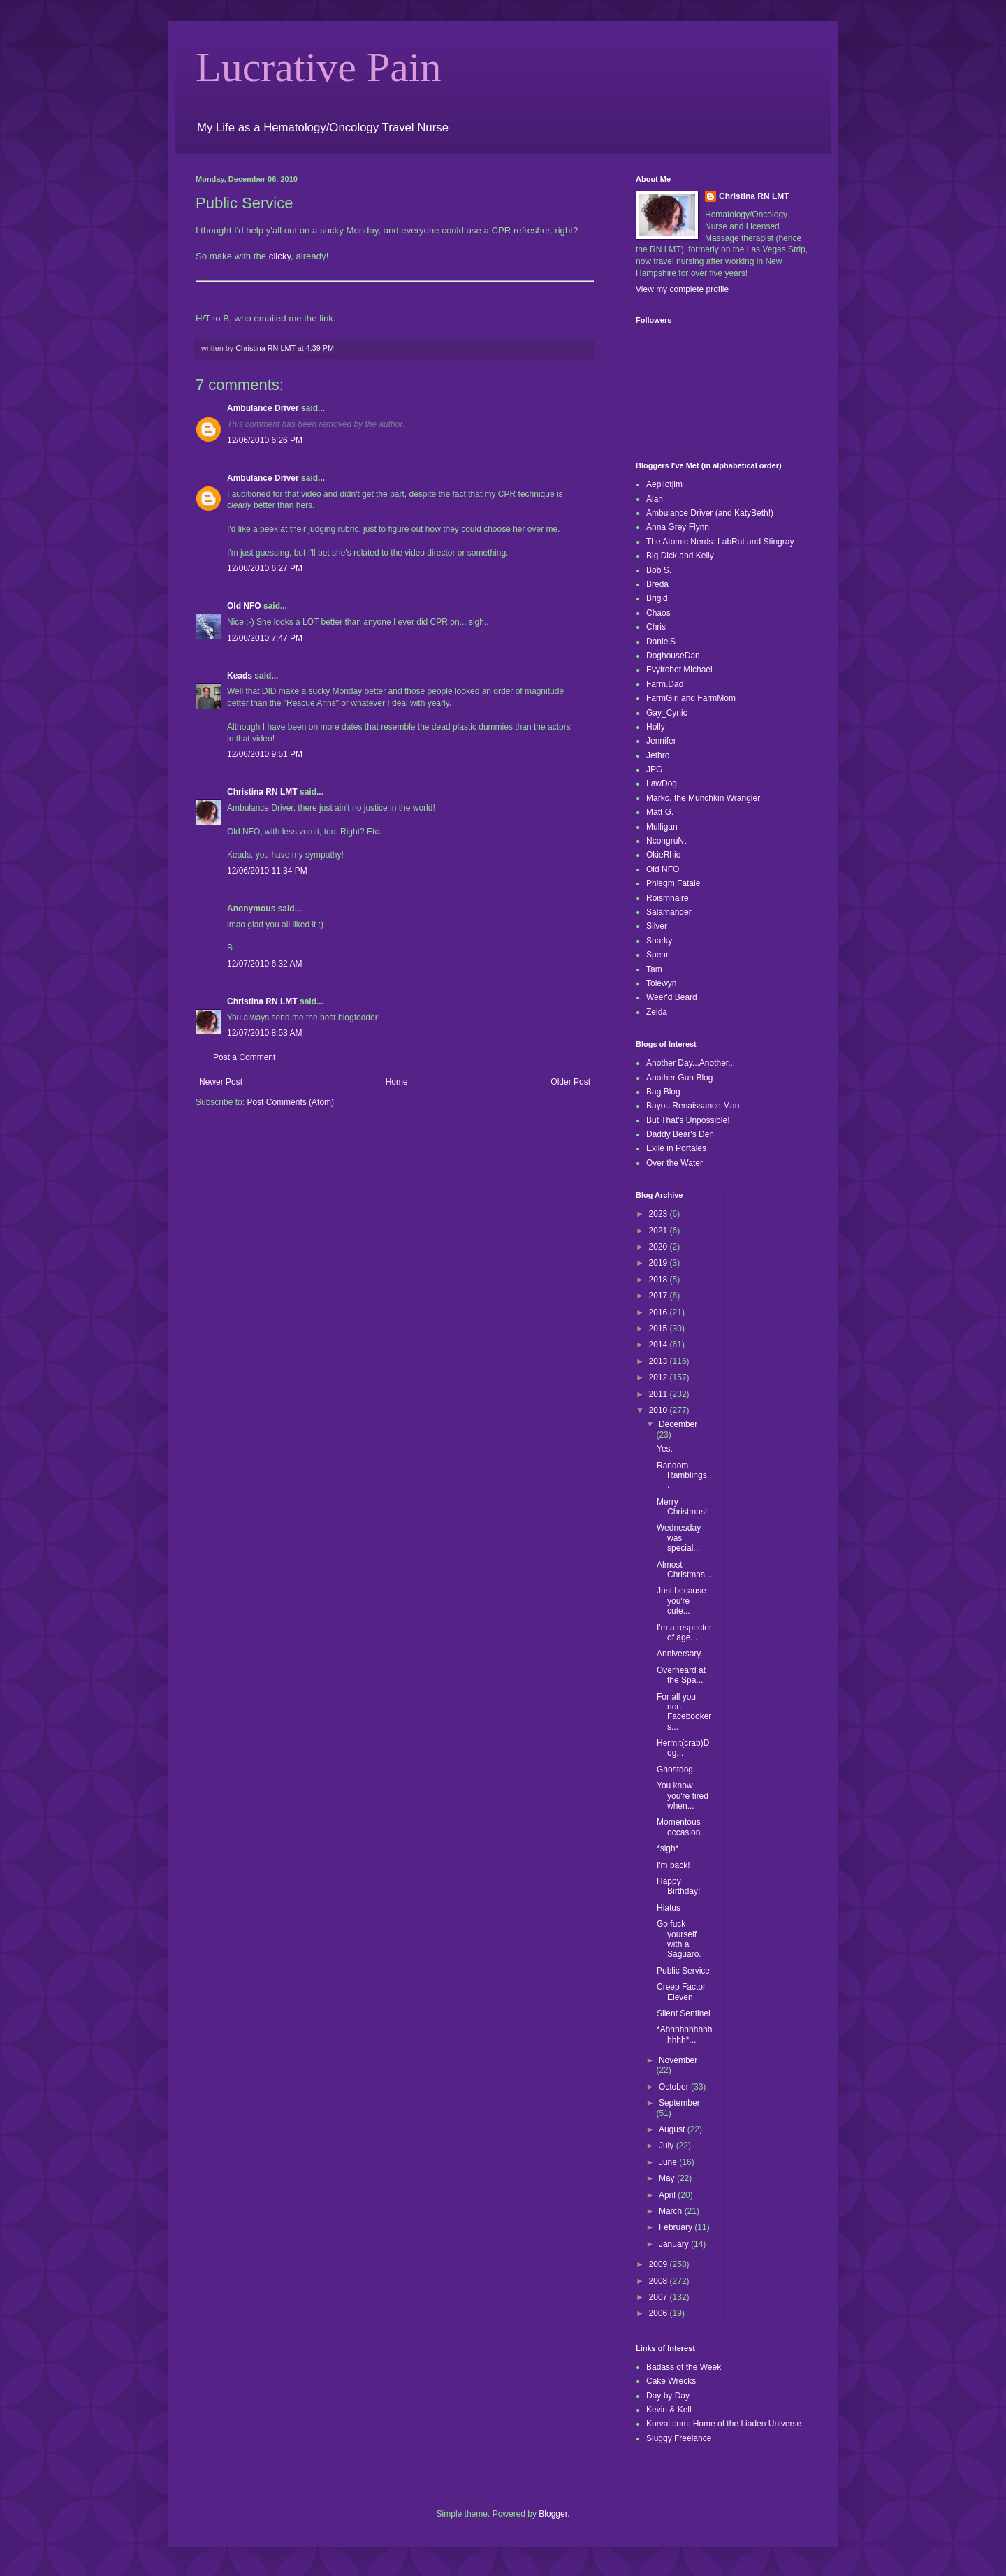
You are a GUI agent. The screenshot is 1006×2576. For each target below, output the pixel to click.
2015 (659, 1328)
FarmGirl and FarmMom (691, 698)
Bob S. (658, 570)
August (673, 2129)
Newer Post (220, 1082)
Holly (655, 727)
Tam (654, 969)
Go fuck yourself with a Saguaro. (679, 1939)
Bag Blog (663, 1092)
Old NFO (244, 606)
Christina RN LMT (262, 792)
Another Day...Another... (690, 1063)
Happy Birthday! (678, 1886)
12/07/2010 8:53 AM (264, 1033)
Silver (656, 926)
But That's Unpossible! (687, 1120)
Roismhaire (667, 898)
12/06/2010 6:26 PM (264, 440)
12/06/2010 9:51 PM (264, 754)
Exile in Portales (676, 1148)
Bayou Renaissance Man (692, 1105)
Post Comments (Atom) (290, 1102)
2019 (659, 1263)
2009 (659, 2264)
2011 (659, 1394)
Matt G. (659, 812)
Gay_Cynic (666, 713)
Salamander (669, 912)
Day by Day (668, 2396)
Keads (239, 676)
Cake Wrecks (671, 2381)
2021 (659, 1231)
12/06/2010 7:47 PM (264, 638)
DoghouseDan (673, 655)
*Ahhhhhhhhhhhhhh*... (684, 2034)
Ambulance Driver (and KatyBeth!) (709, 513)
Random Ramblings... (684, 1476)
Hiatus (668, 1908)
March (672, 2211)
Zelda (656, 1012)
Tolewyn (661, 983)
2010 (659, 1410)
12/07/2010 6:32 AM (264, 964)
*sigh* (667, 1848)
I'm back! (673, 1865)
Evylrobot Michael (679, 669)
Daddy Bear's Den (680, 1134)
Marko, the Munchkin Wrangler (703, 798)
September (679, 2103)
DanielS (661, 641)
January (675, 2244)
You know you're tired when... (682, 1796)
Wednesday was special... (679, 1538)
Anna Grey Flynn (677, 527)
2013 (659, 1361)
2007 (659, 2297)
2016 (659, 1312)
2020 (659, 1247)
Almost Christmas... (684, 1569)
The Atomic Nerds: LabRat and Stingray (720, 542)
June (669, 2162)
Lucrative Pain (319, 67)
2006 (659, 2313)
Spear (657, 955)
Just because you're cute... (681, 1601)
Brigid (657, 598)
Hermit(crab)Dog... (683, 1748)
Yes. (665, 1449)
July (667, 2145)
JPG (654, 769)
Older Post (570, 1082)
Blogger (553, 2514)
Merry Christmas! (682, 1507)
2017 (659, 1296)
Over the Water (674, 1163)
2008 (659, 2281)
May (668, 2178)
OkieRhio (663, 855)
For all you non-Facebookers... (684, 1712)
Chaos (658, 613)
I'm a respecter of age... (684, 1632)
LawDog (661, 783)
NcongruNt (666, 841)
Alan (654, 499)
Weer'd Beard (671, 997)
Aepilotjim (664, 484)
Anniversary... (682, 1653)
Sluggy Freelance (678, 2438)
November (678, 2060)
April (668, 2195)
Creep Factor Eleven (681, 1992)
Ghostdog (675, 1769)
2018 (659, 1280)
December (678, 1424)
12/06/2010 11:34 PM (267, 871)
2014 (659, 1344)
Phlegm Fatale (673, 883)
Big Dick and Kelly (680, 555)
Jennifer (661, 741)
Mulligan (662, 827)
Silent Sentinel (683, 2013)
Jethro (657, 755)
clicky (280, 256)
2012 (659, 1377)
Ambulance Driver (263, 408)
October (675, 2087)
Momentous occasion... (682, 1827)
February (676, 2227)
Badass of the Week (683, 2367)
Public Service (683, 1971)
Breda (657, 584)
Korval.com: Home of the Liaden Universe (723, 2424)
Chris (656, 627)
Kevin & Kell (669, 2410)
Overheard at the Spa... (681, 1675)
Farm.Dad (664, 684)
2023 (659, 1214)
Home (397, 1082)
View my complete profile (682, 289)
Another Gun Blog (679, 1078)
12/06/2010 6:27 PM (264, 568)
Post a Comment (244, 1057)
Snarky (659, 941)
